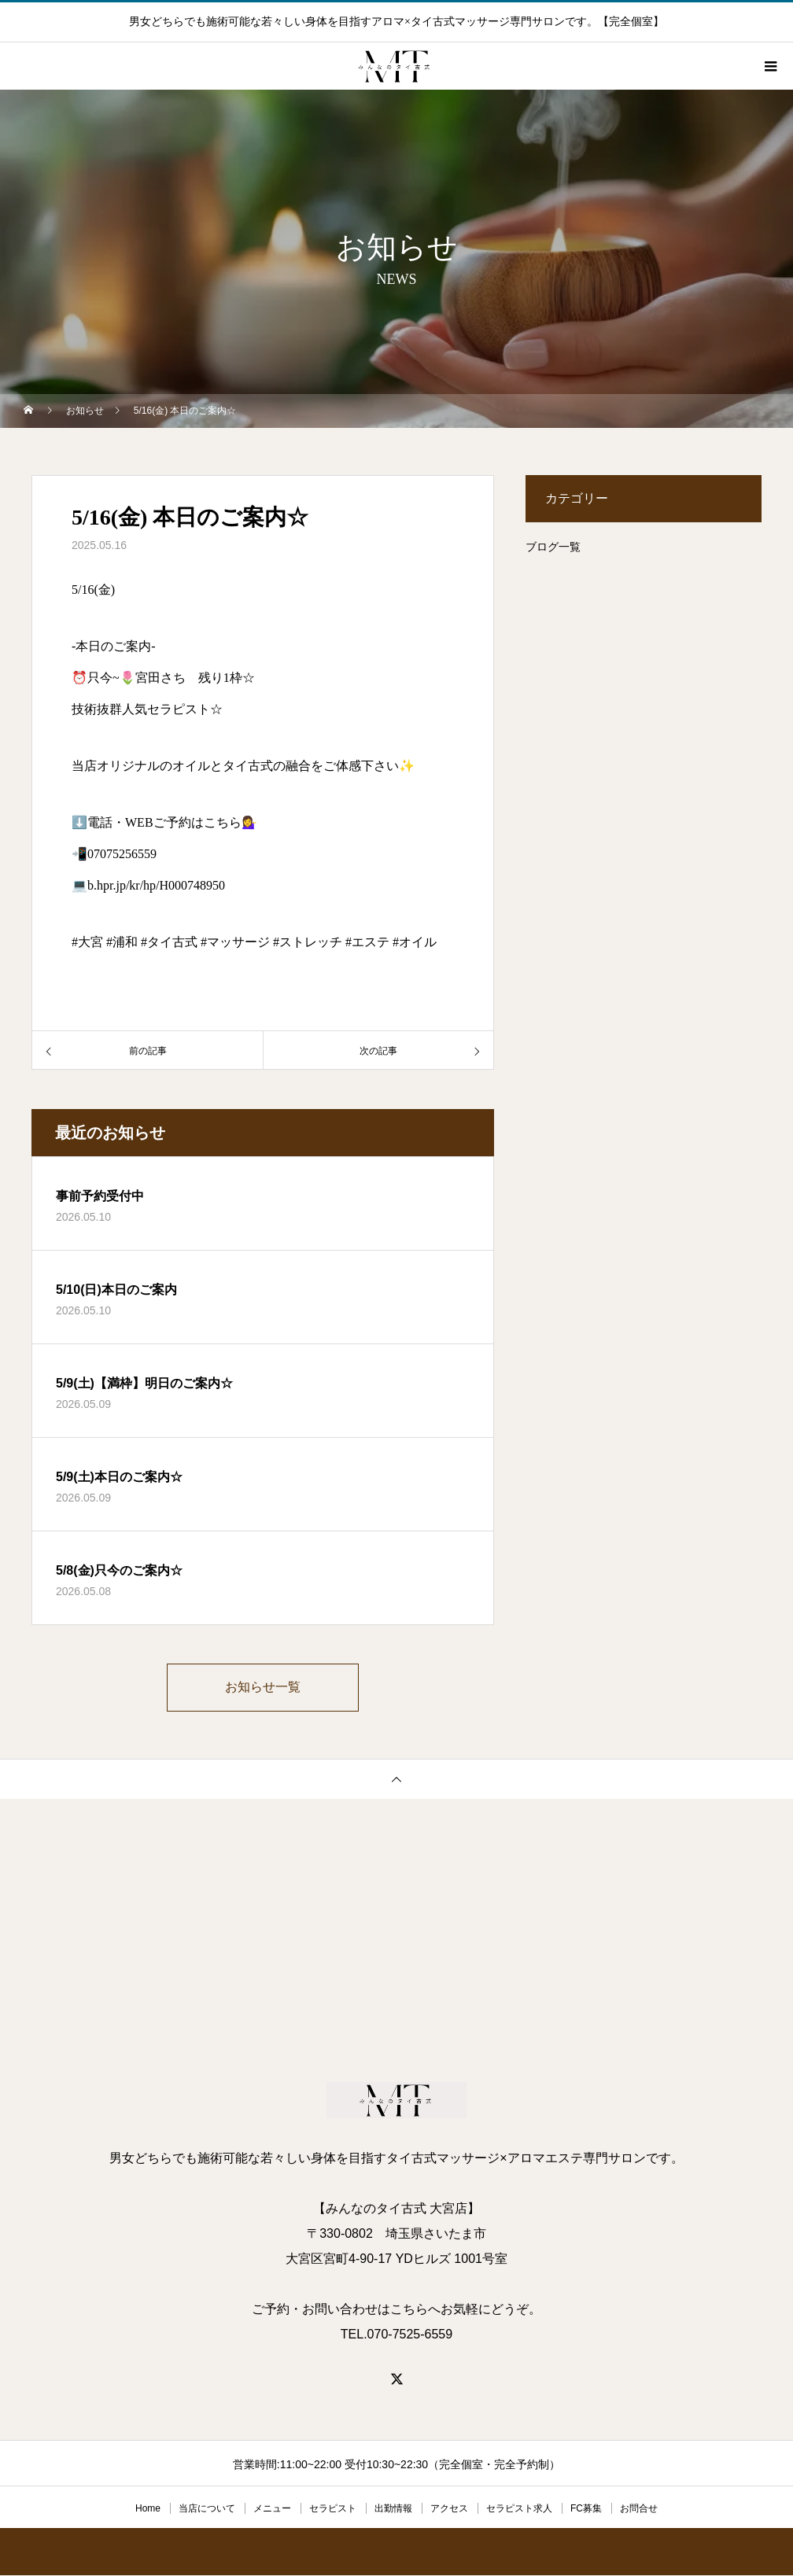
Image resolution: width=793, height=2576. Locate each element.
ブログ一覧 (553, 546)
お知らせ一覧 (263, 1687)
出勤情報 (393, 2509)
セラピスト (332, 2509)
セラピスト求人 (519, 2509)
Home (147, 2509)
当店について (207, 2509)
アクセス (449, 2509)
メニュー (272, 2509)
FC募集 (586, 2509)
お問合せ (639, 2509)
